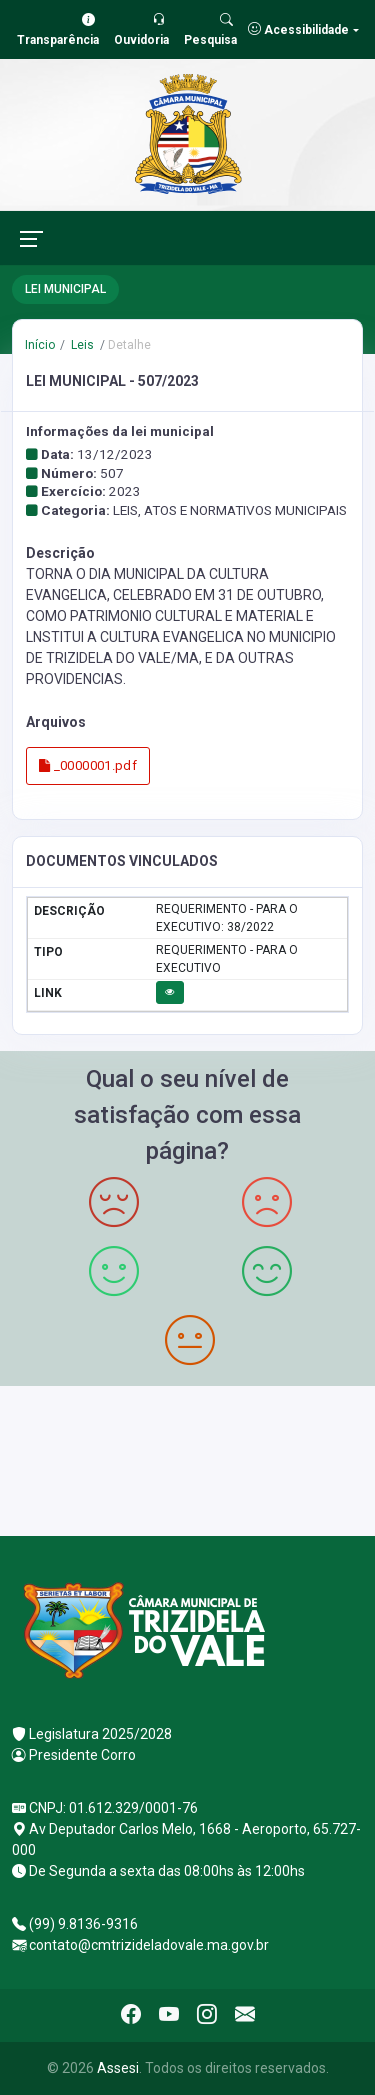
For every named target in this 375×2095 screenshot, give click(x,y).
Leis (81, 345)
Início (40, 345)
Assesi (118, 2068)
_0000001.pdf (88, 765)
